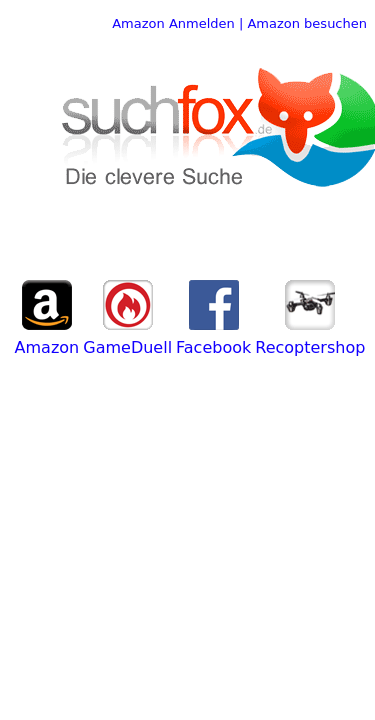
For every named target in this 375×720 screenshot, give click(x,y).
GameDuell (127, 347)
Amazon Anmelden (173, 23)
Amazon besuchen (307, 23)
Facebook (213, 347)
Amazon (47, 347)
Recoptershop (310, 347)
